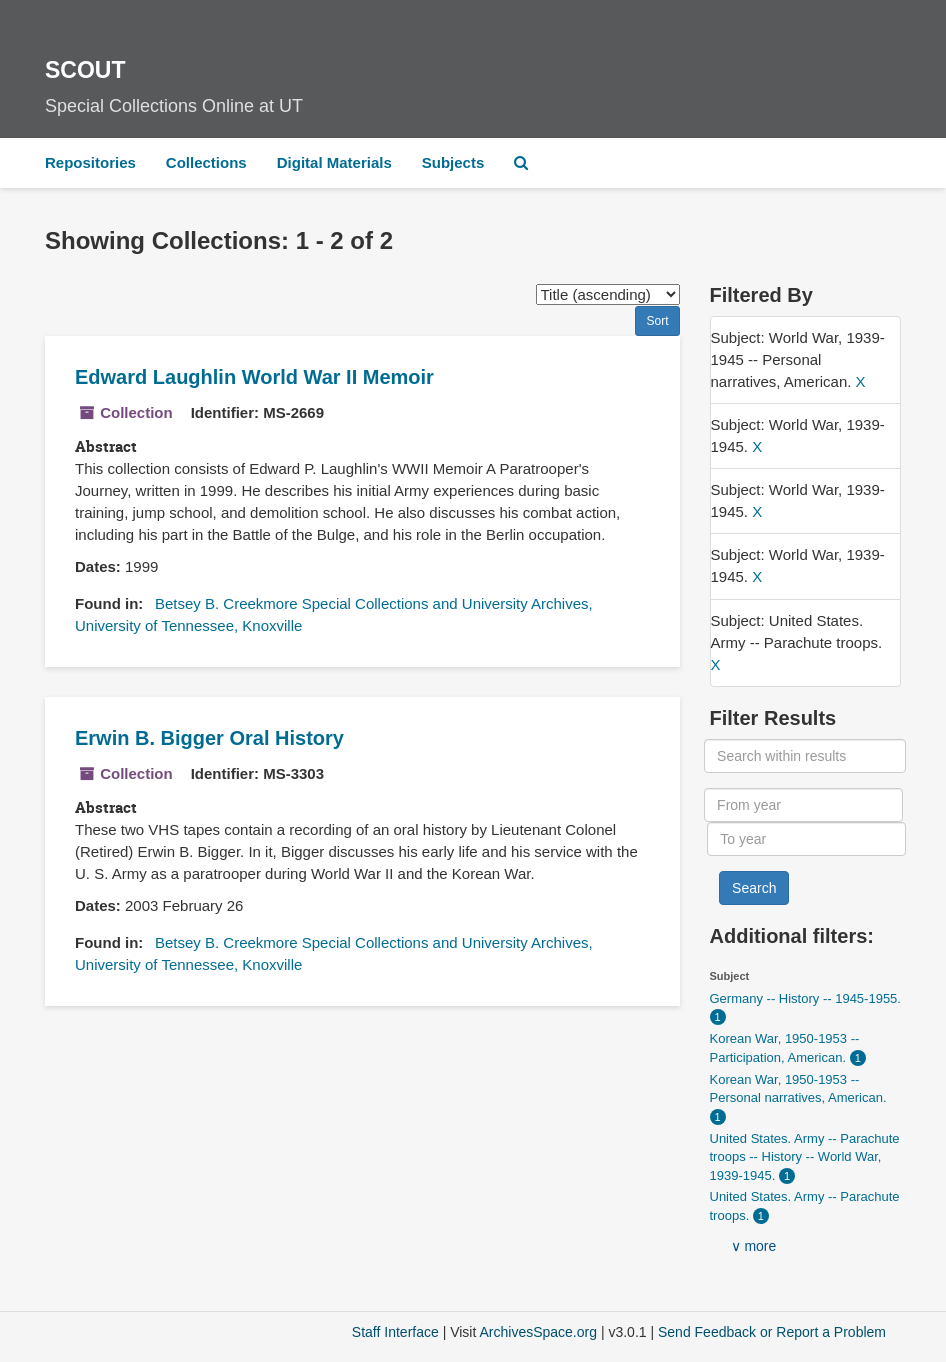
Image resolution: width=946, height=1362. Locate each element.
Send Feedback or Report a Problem (772, 1332)
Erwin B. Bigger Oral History (209, 738)
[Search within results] (805, 756)
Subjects (453, 162)
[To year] (806, 839)
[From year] (803, 805)
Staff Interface (395, 1332)
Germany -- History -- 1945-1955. (805, 998)
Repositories (90, 162)
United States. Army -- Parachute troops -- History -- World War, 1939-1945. (805, 1157)
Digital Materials (334, 162)
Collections (206, 162)
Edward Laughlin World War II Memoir (254, 377)
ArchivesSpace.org (538, 1332)
